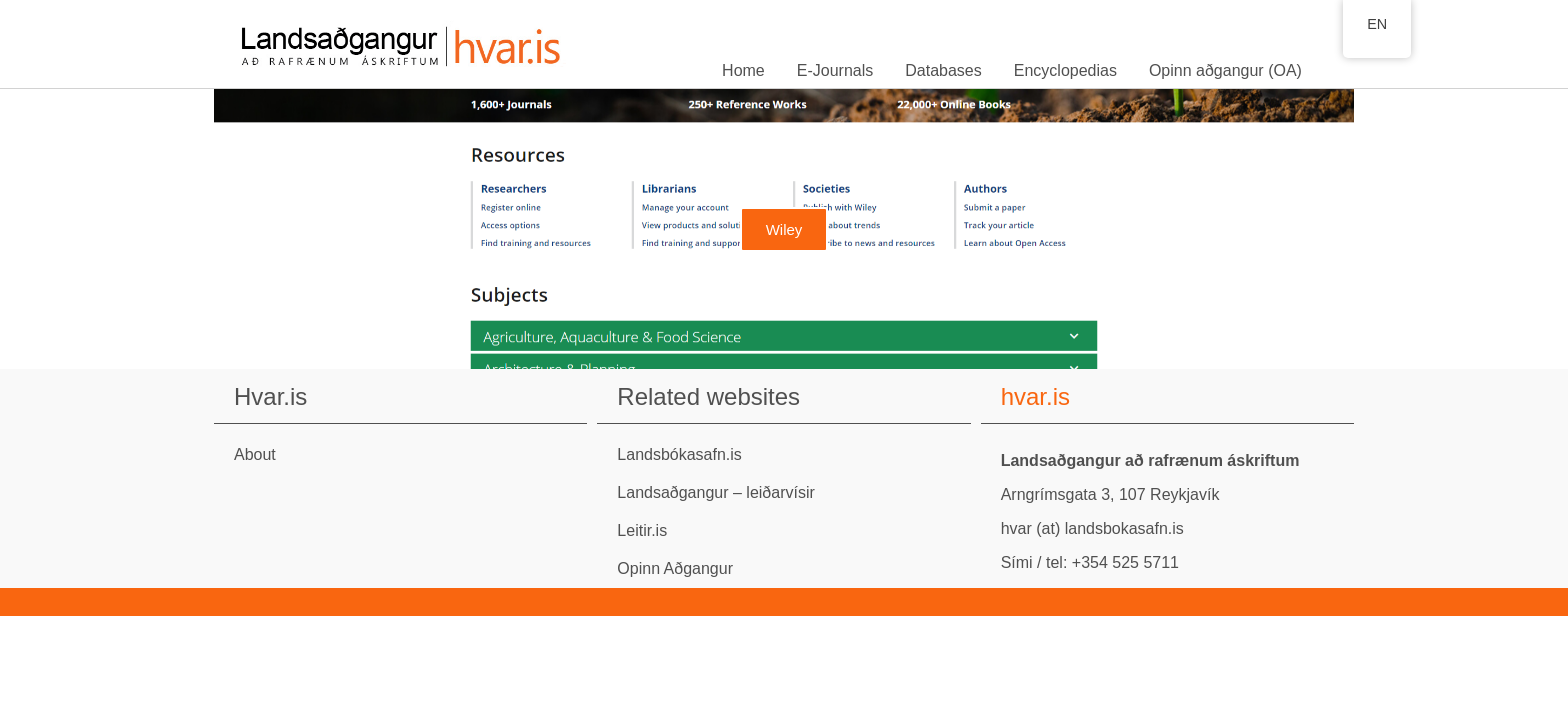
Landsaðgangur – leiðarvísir (715, 492)
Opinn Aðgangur (675, 568)
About (255, 454)
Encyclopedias (1065, 70)
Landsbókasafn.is (679, 454)
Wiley (784, 229)
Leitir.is (642, 530)
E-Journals (835, 70)
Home (743, 70)
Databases (943, 70)
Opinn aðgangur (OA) (1225, 70)
